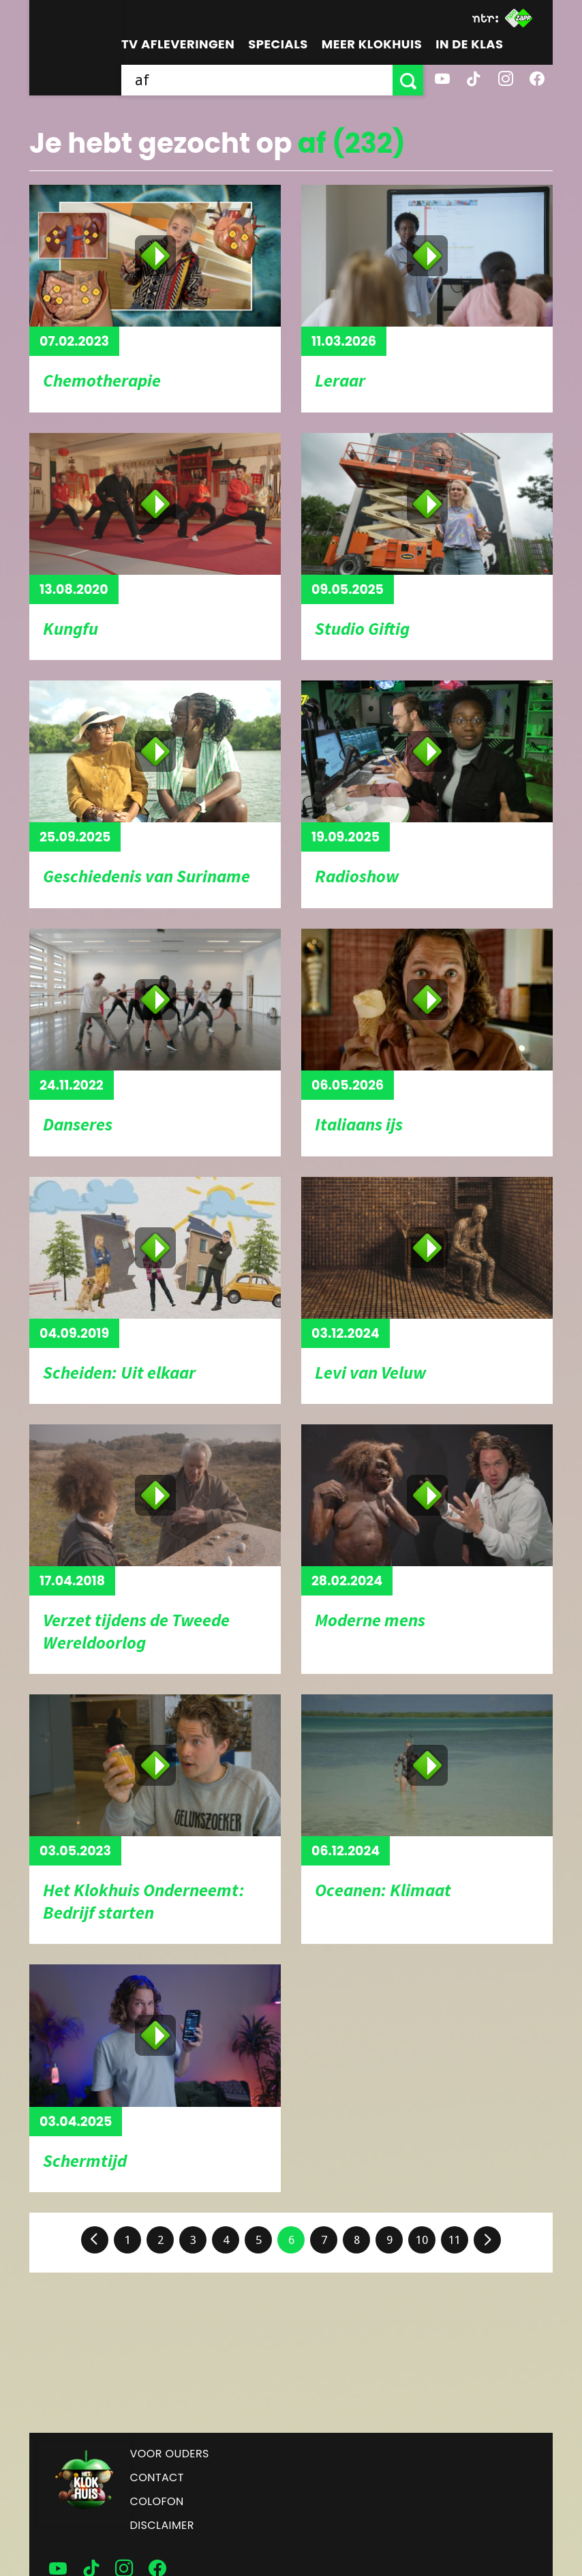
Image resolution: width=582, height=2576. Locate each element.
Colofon (157, 2501)
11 (454, 2240)
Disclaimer (162, 2525)
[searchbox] (257, 80)
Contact (157, 2477)
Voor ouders (169, 2453)
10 (422, 2240)
